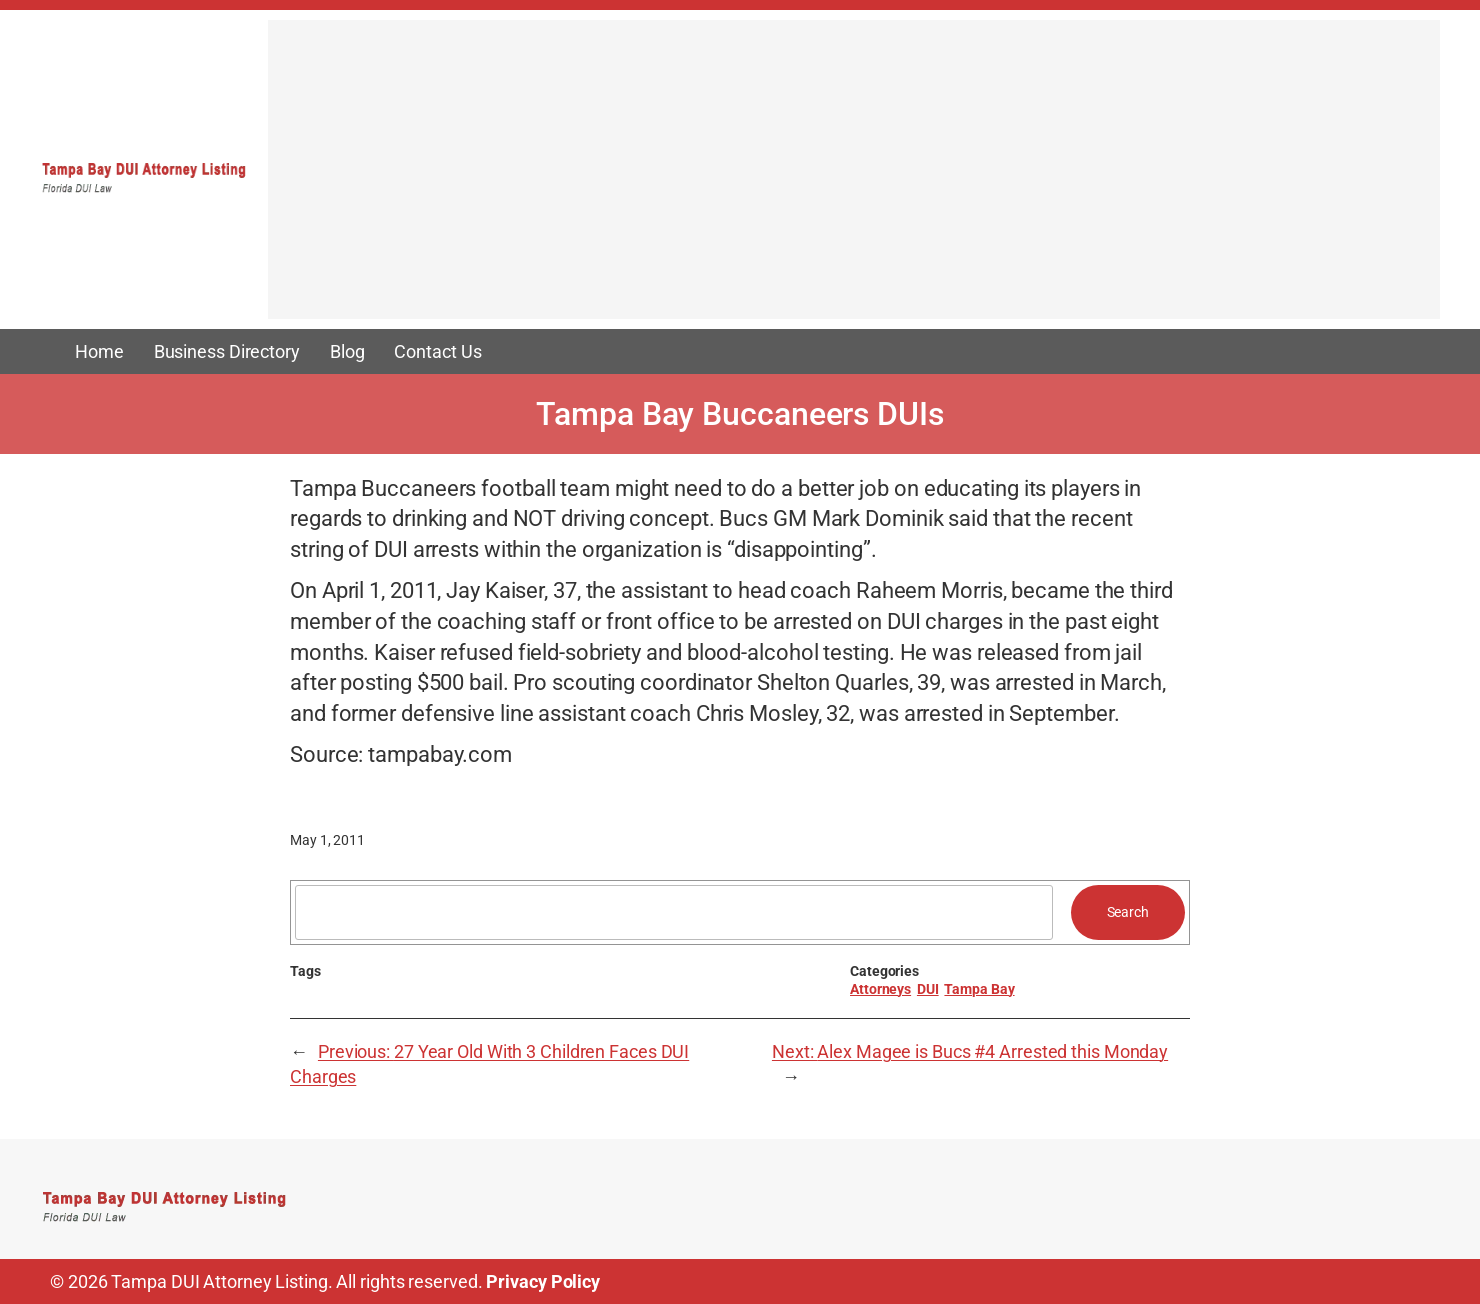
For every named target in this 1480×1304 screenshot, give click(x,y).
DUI (928, 989)
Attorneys (880, 989)
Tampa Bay (979, 989)
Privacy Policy (543, 1281)
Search (1128, 912)
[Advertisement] (854, 179)
